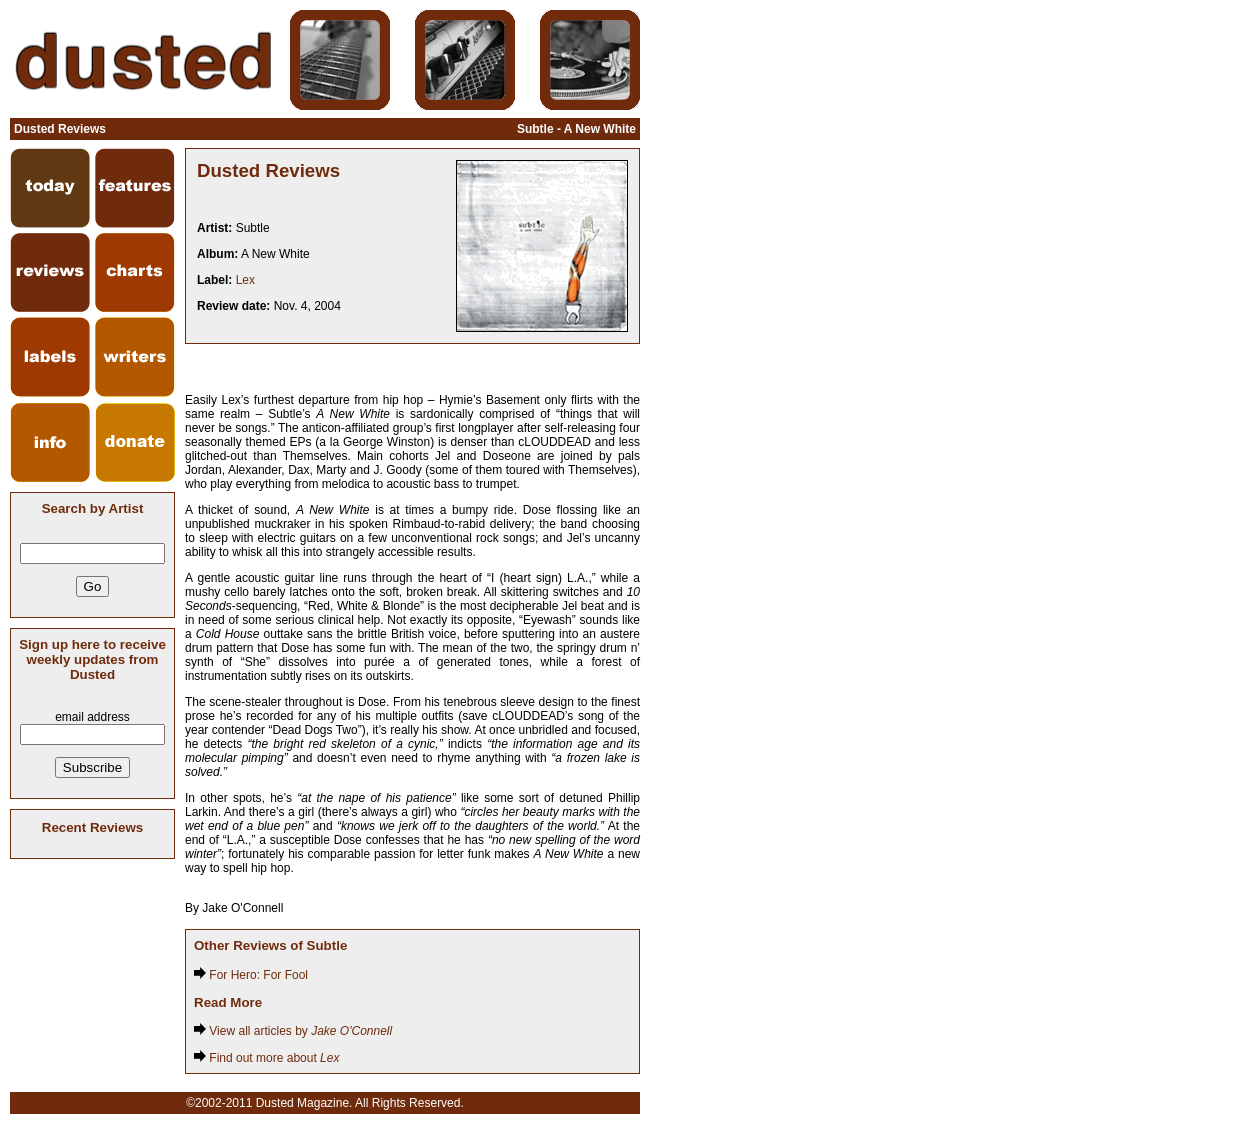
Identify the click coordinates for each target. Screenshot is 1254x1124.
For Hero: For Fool (251, 975)
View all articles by (293, 1031)
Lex (245, 280)
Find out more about (266, 1058)
